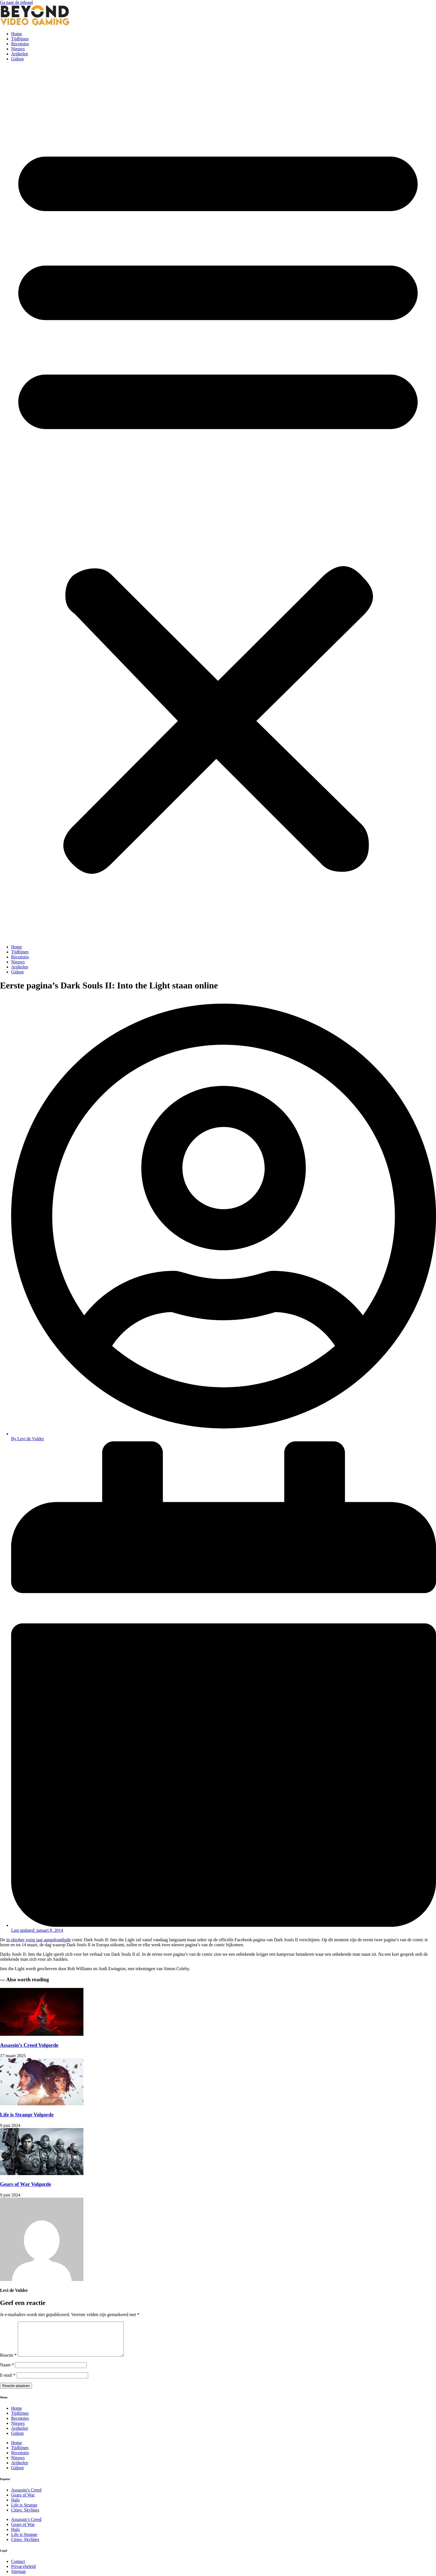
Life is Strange (24, 2511)
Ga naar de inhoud (16, 2)
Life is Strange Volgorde (27, 2115)
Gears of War (23, 2501)
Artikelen (19, 53)
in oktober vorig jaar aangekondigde (38, 1939)
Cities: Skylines (25, 2516)
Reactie (8, 2361)
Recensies (20, 43)
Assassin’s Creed (26, 2496)
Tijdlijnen (20, 38)
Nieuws (18, 48)
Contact (18, 2568)
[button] (218, 503)
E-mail (8, 2381)
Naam (7, 2371)
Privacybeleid (23, 2573)
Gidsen (17, 58)
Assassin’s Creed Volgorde (29, 2045)
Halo (15, 2506)
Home (16, 33)
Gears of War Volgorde (25, 2184)
